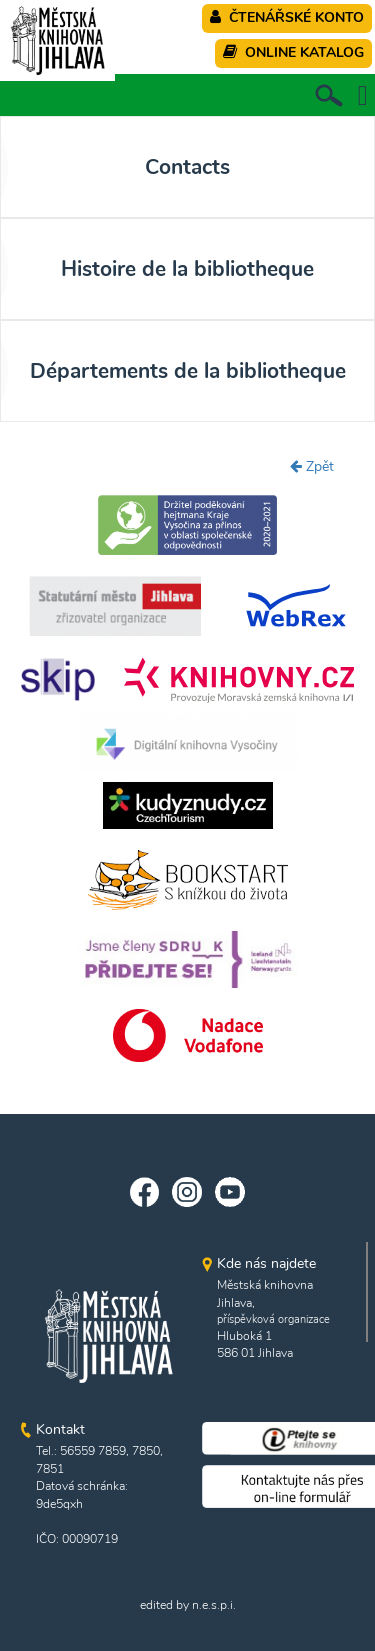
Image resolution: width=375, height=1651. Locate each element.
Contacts (187, 167)
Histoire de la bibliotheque (187, 269)
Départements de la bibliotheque (188, 371)
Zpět (312, 466)
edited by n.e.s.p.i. (188, 1605)
